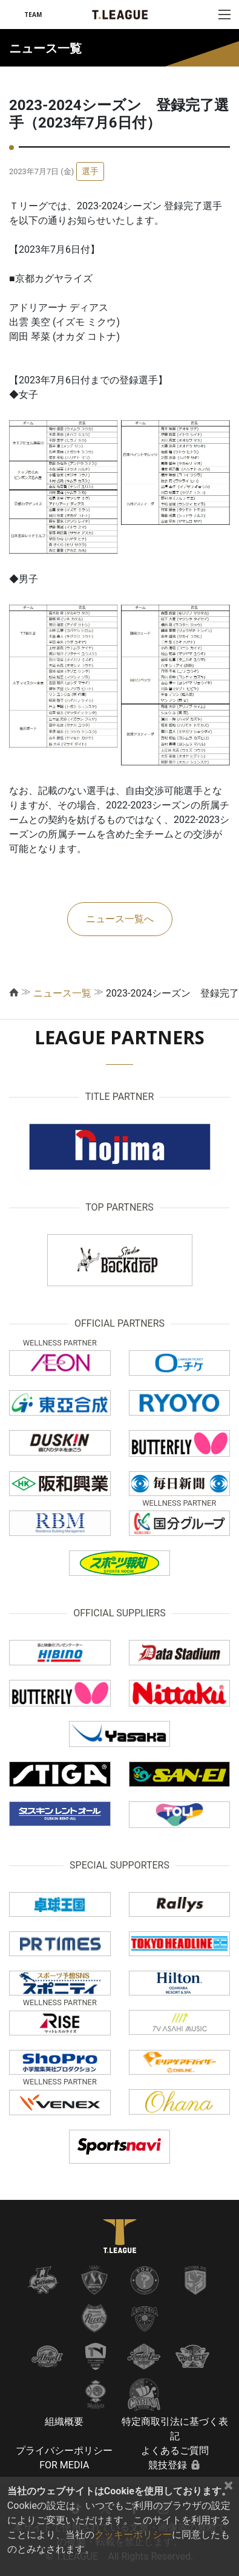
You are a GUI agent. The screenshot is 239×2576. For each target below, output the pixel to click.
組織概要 (64, 2421)
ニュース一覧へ (120, 919)
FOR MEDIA (64, 2465)
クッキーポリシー (133, 2534)
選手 (90, 171)
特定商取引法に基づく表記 (175, 2429)
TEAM (33, 14)
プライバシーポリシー (64, 2450)
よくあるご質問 (175, 2450)
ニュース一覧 (62, 993)
